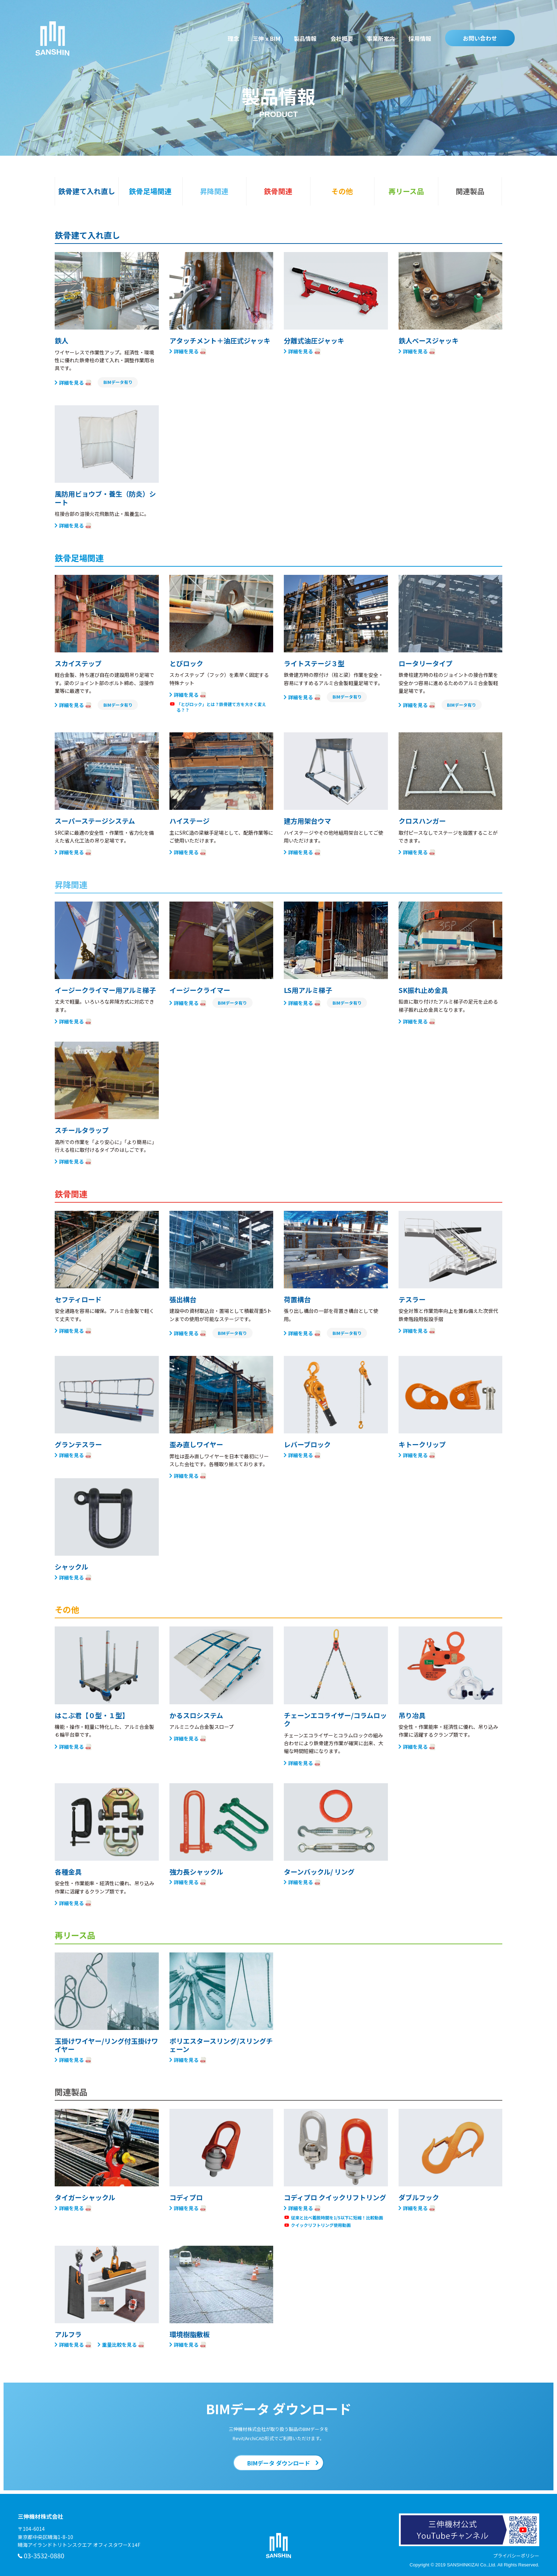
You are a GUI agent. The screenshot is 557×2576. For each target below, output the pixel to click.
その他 (342, 191)
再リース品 (406, 191)
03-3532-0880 (44, 2555)
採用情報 (420, 38)
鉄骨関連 (278, 191)
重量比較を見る (119, 2344)
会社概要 (341, 38)
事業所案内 (381, 38)
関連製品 (470, 191)
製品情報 (305, 38)
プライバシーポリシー (516, 2555)
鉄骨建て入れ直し (86, 191)
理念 (233, 38)
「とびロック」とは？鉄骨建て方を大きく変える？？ (221, 706)
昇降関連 (214, 191)
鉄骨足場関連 (150, 191)
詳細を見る (71, 382)
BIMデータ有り (118, 382)
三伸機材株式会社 (52, 38)
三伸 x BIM (266, 38)
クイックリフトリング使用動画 (321, 2225)
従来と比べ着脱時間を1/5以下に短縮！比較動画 (337, 2217)
